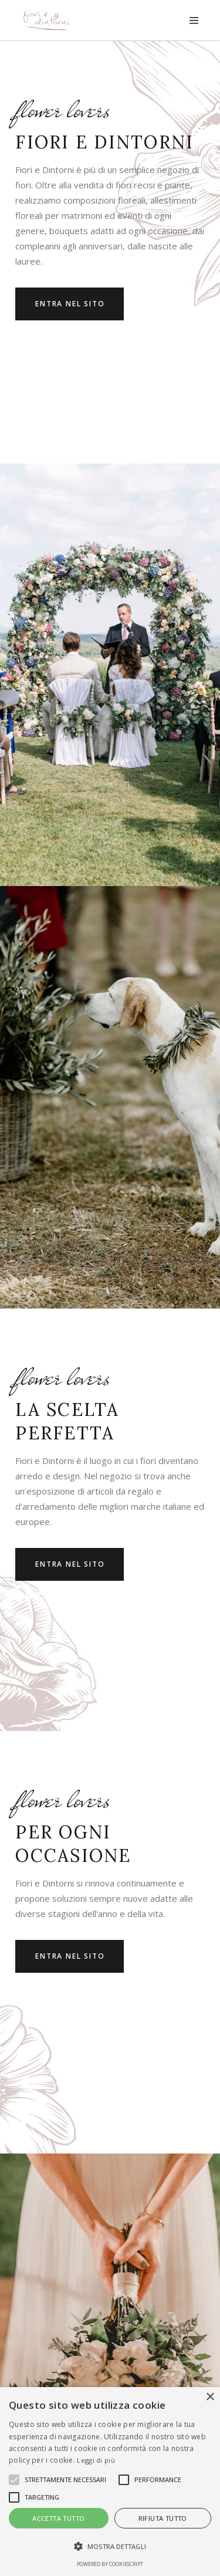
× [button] (209, 2397)
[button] (110, 2546)
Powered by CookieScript (110, 2564)
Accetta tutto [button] (58, 2518)
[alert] (110, 2481)
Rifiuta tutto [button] (162, 2518)
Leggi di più (96, 2460)
